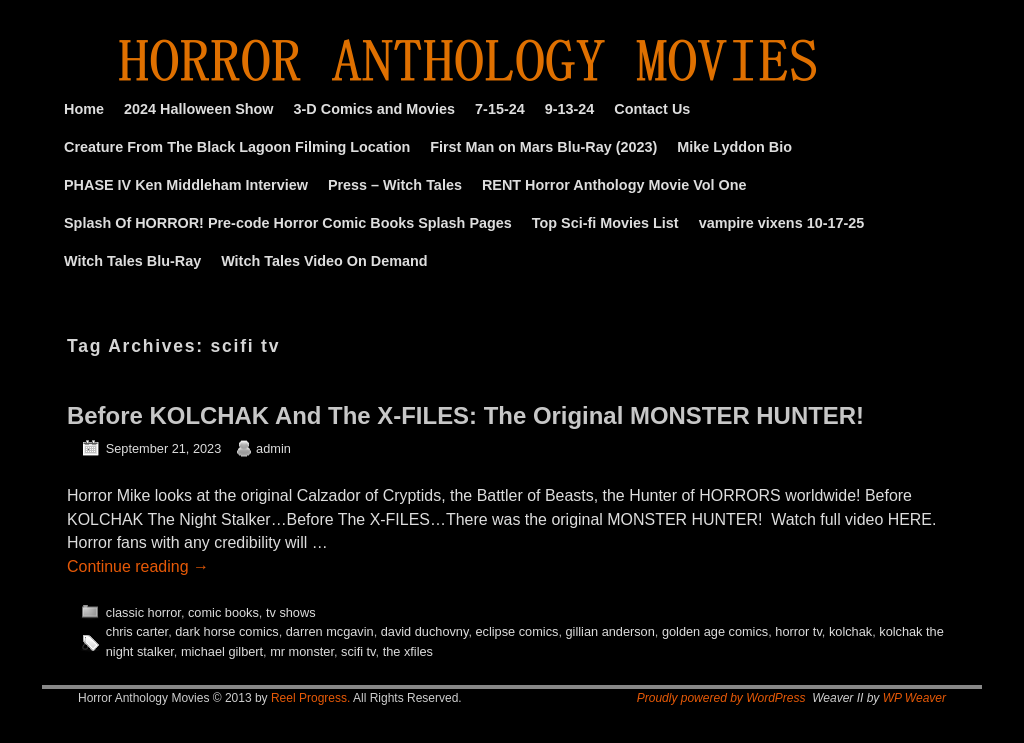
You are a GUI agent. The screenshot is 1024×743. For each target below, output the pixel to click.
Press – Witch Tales (395, 185)
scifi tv (358, 651)
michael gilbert (222, 651)
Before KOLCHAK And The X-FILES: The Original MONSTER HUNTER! (465, 415)
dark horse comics (226, 631)
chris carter (137, 631)
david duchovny (425, 631)
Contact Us (652, 109)
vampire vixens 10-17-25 (782, 223)
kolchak (850, 631)
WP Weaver (914, 698)
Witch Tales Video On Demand (324, 261)
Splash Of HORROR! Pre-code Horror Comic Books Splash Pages (288, 223)
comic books (223, 612)
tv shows (291, 612)
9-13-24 (570, 109)
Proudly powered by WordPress (721, 698)
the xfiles (408, 651)
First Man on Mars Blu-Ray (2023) (543, 147)
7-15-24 (500, 109)
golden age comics (715, 631)
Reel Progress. (310, 698)
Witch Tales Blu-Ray (132, 261)
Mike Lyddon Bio (734, 147)
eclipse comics (516, 631)
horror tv (798, 631)
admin (273, 448)
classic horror (143, 612)
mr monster (302, 651)
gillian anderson (609, 631)
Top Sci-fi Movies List (605, 223)
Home (84, 109)
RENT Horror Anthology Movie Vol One (614, 185)
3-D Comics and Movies (375, 109)
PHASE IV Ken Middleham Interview (186, 185)
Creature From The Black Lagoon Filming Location (237, 147)
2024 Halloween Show (199, 109)
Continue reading (138, 566)
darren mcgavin (330, 631)
